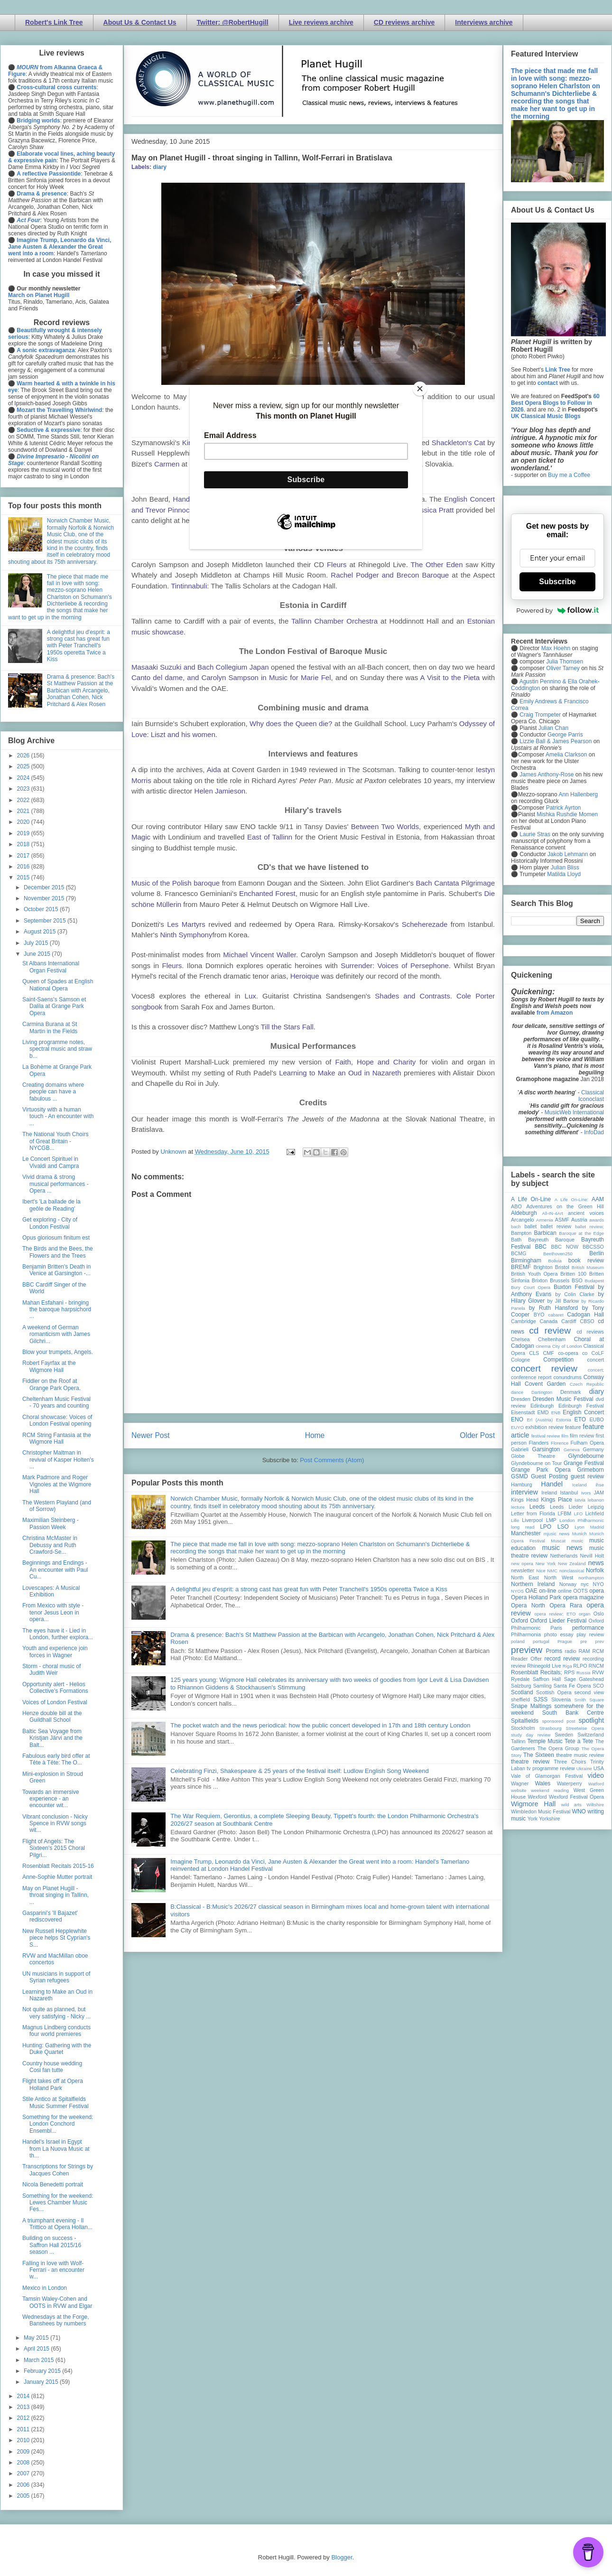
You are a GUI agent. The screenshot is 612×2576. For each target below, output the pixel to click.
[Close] (420, 389)
